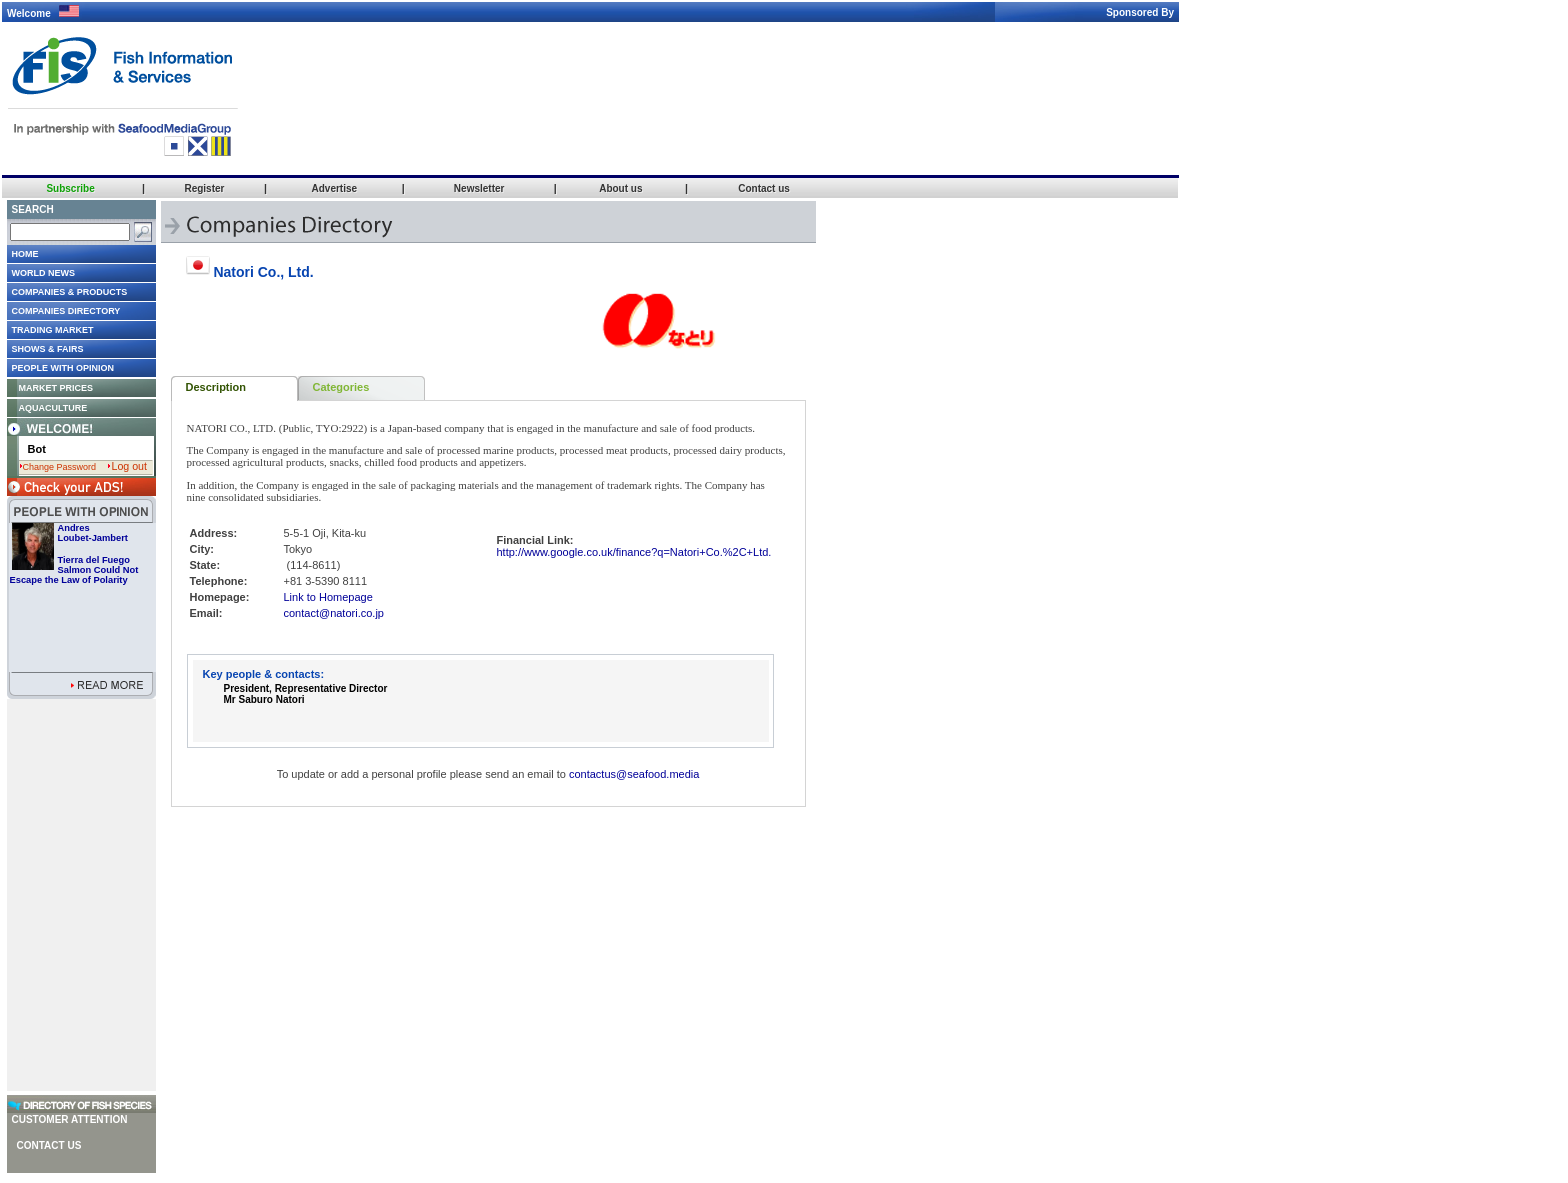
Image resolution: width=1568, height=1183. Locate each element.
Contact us (49, 1145)
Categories (341, 387)
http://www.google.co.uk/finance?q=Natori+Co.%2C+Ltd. (634, 552)
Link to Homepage (328, 597)
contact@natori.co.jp (334, 613)
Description (216, 387)
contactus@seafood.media (634, 774)
